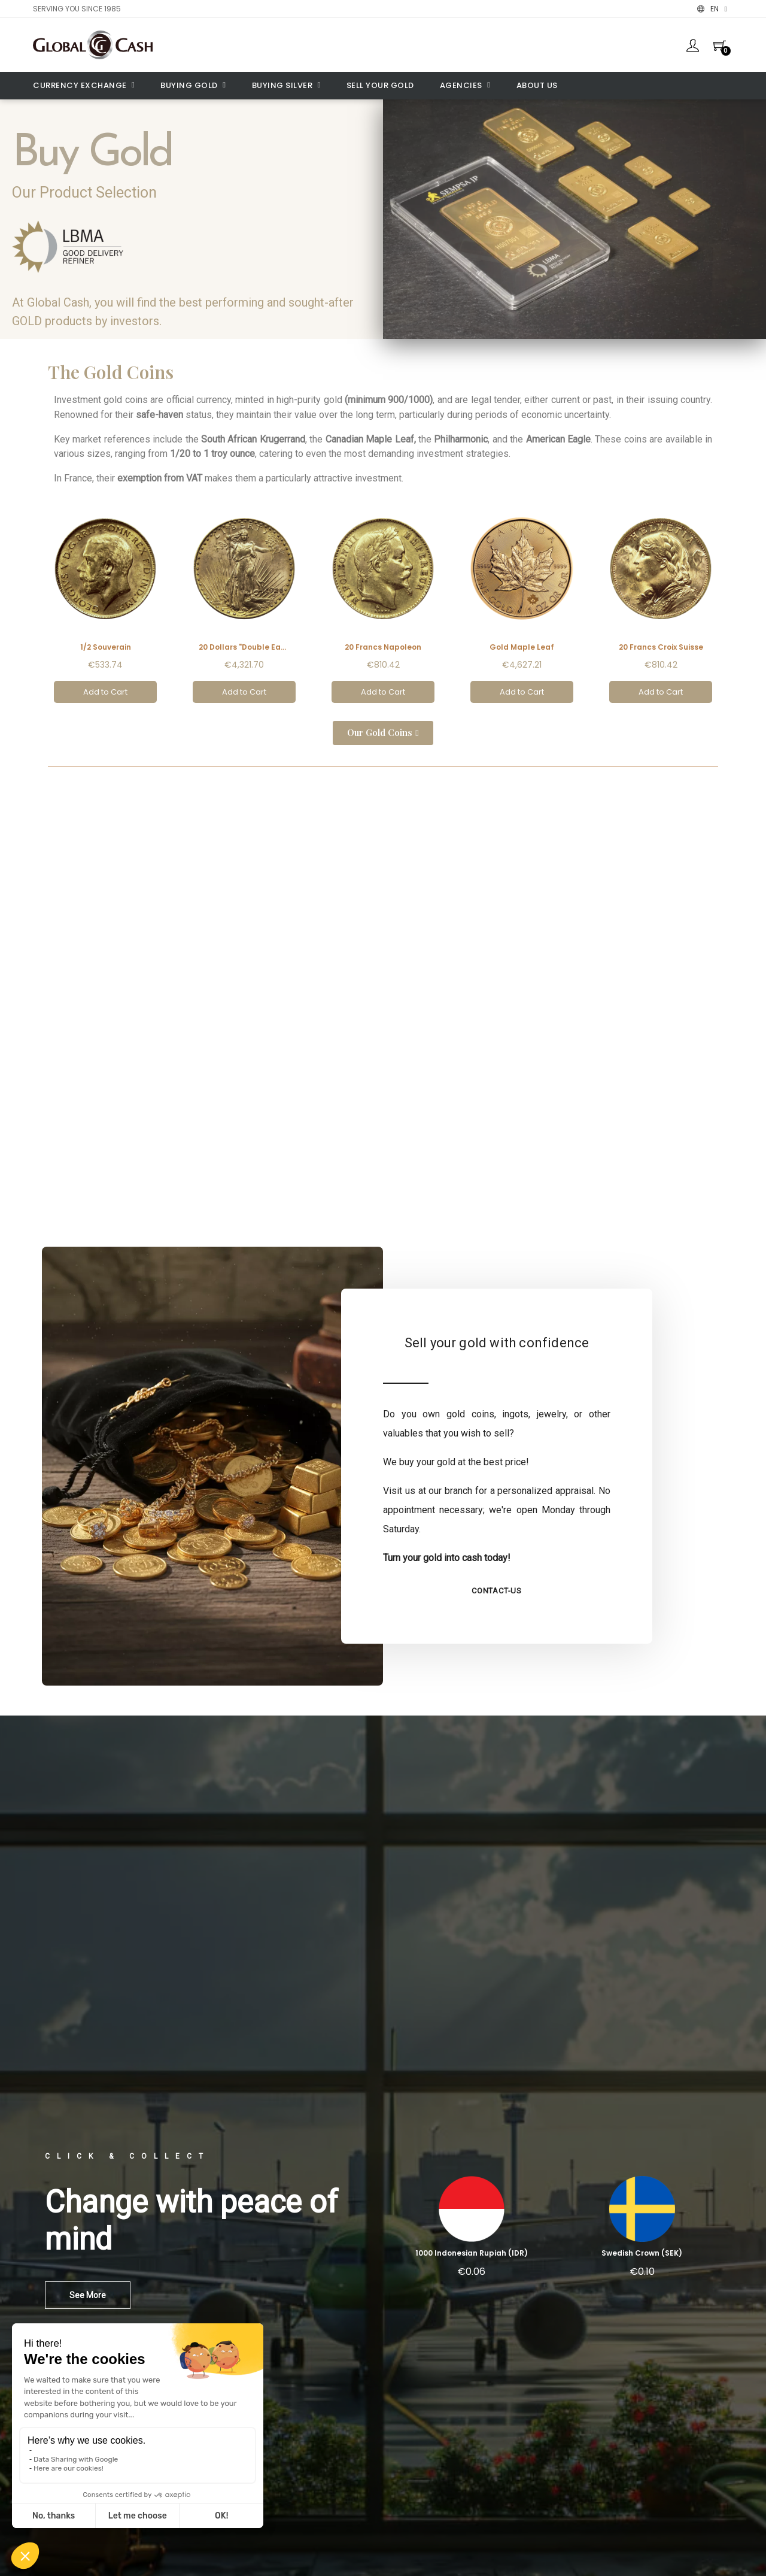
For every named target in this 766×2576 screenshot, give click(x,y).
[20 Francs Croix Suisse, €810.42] (660, 603)
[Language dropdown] (712, 9)
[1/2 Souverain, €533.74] (105, 603)
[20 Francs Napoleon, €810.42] (383, 603)
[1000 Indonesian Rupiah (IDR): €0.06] (471, 2231)
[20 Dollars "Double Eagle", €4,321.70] (244, 603)
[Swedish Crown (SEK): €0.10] (642, 2231)
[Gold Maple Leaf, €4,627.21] (521, 603)
